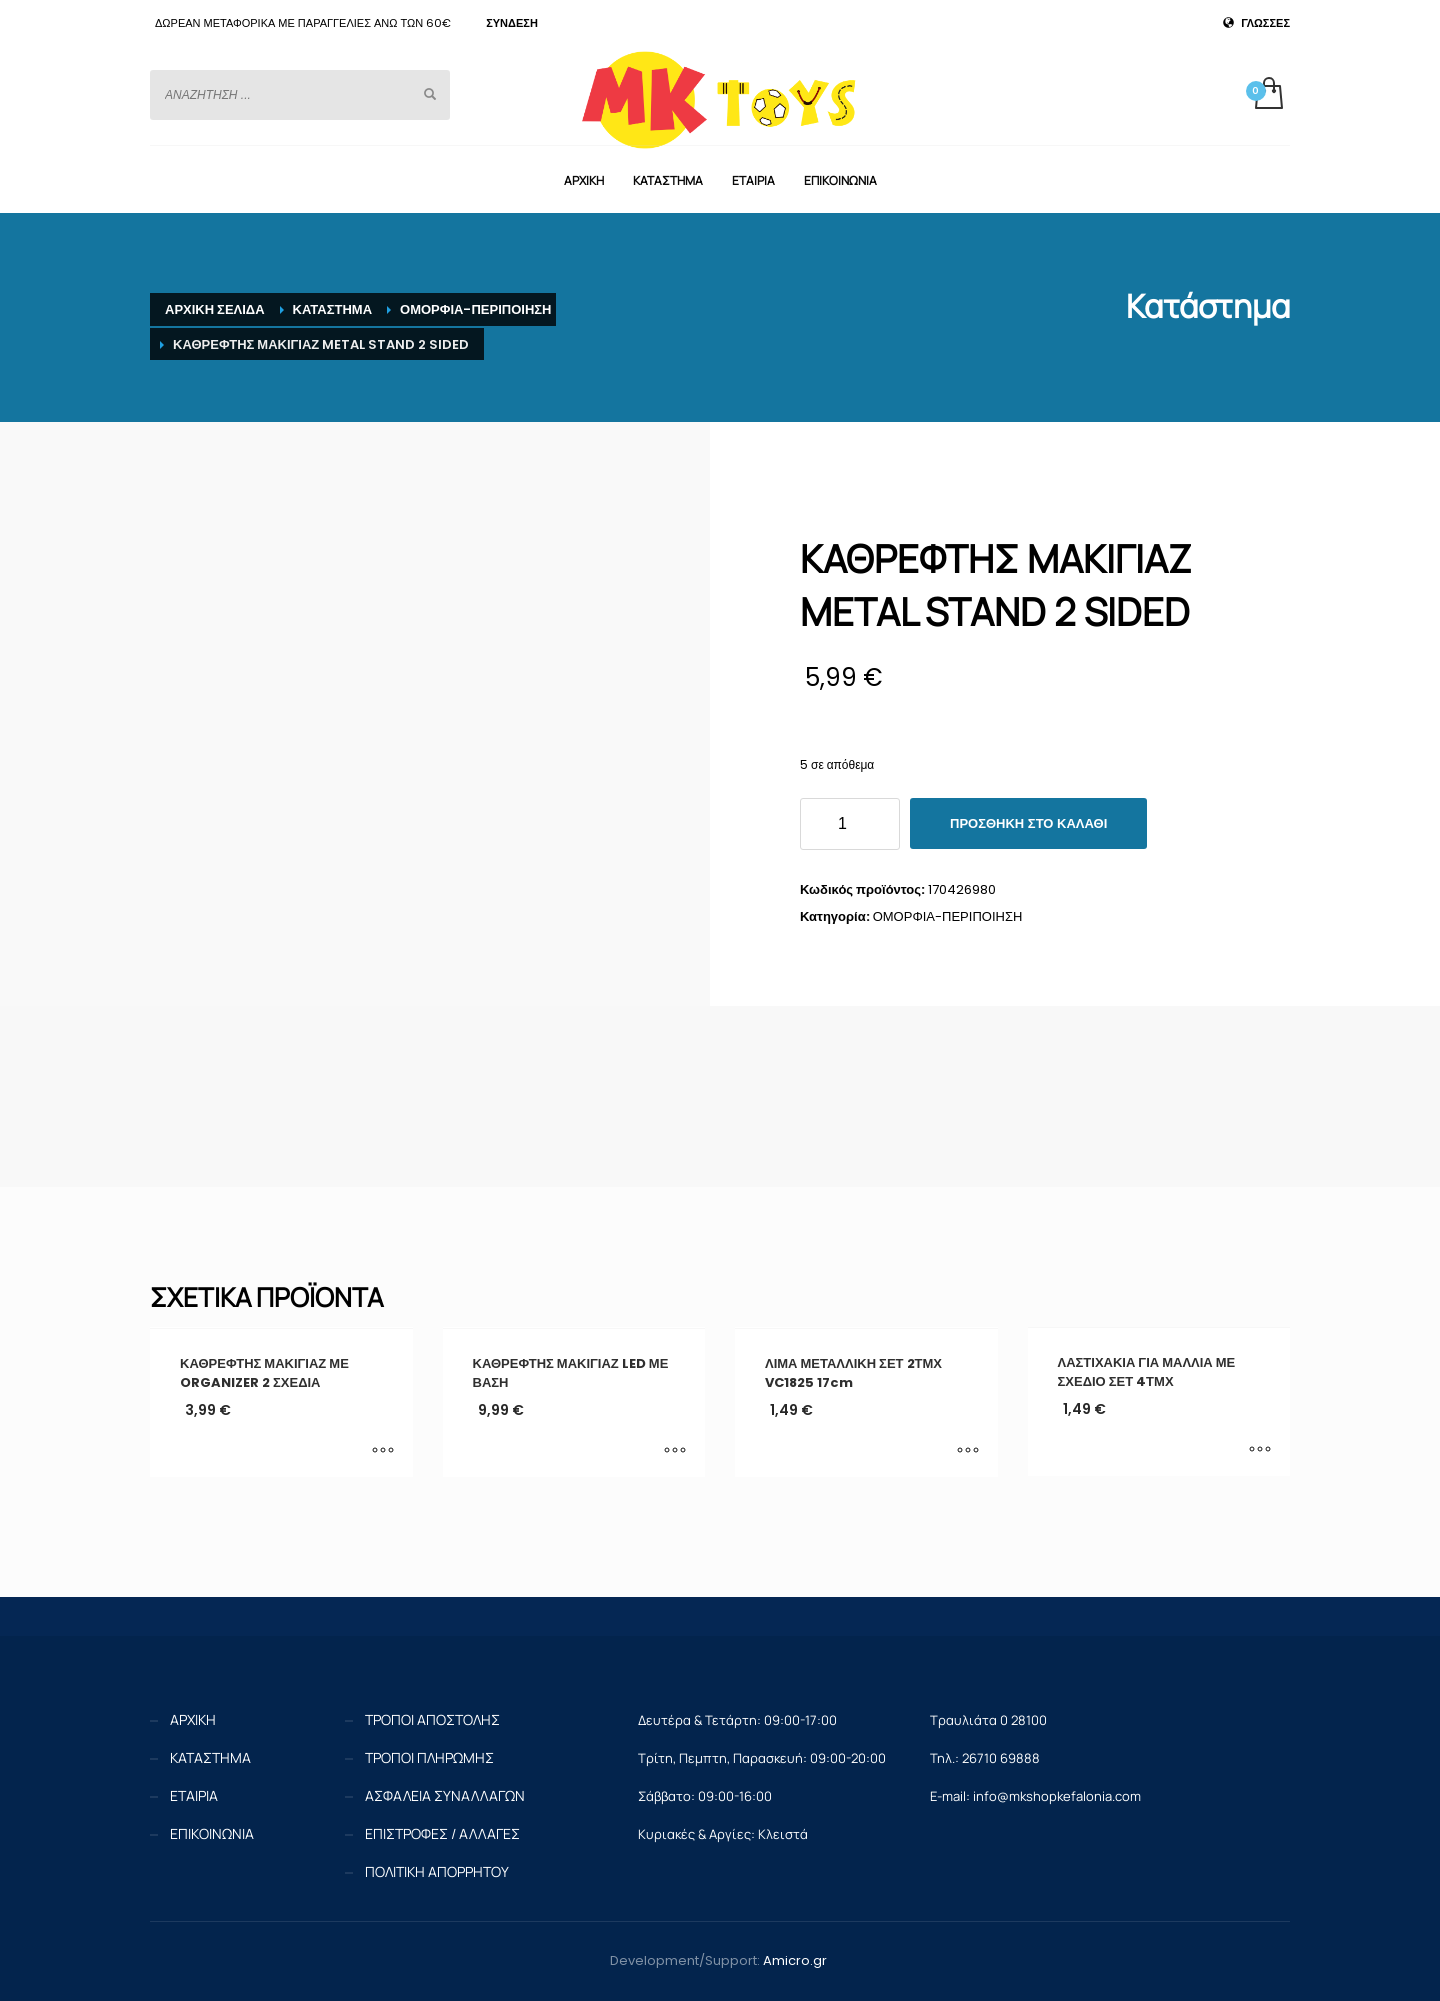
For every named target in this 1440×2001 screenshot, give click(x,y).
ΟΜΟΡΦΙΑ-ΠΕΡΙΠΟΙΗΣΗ (948, 916)
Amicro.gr (795, 1960)
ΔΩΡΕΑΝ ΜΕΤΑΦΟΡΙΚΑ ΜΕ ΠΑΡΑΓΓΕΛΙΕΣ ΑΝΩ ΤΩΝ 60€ (303, 23)
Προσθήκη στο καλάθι (1028, 823)
